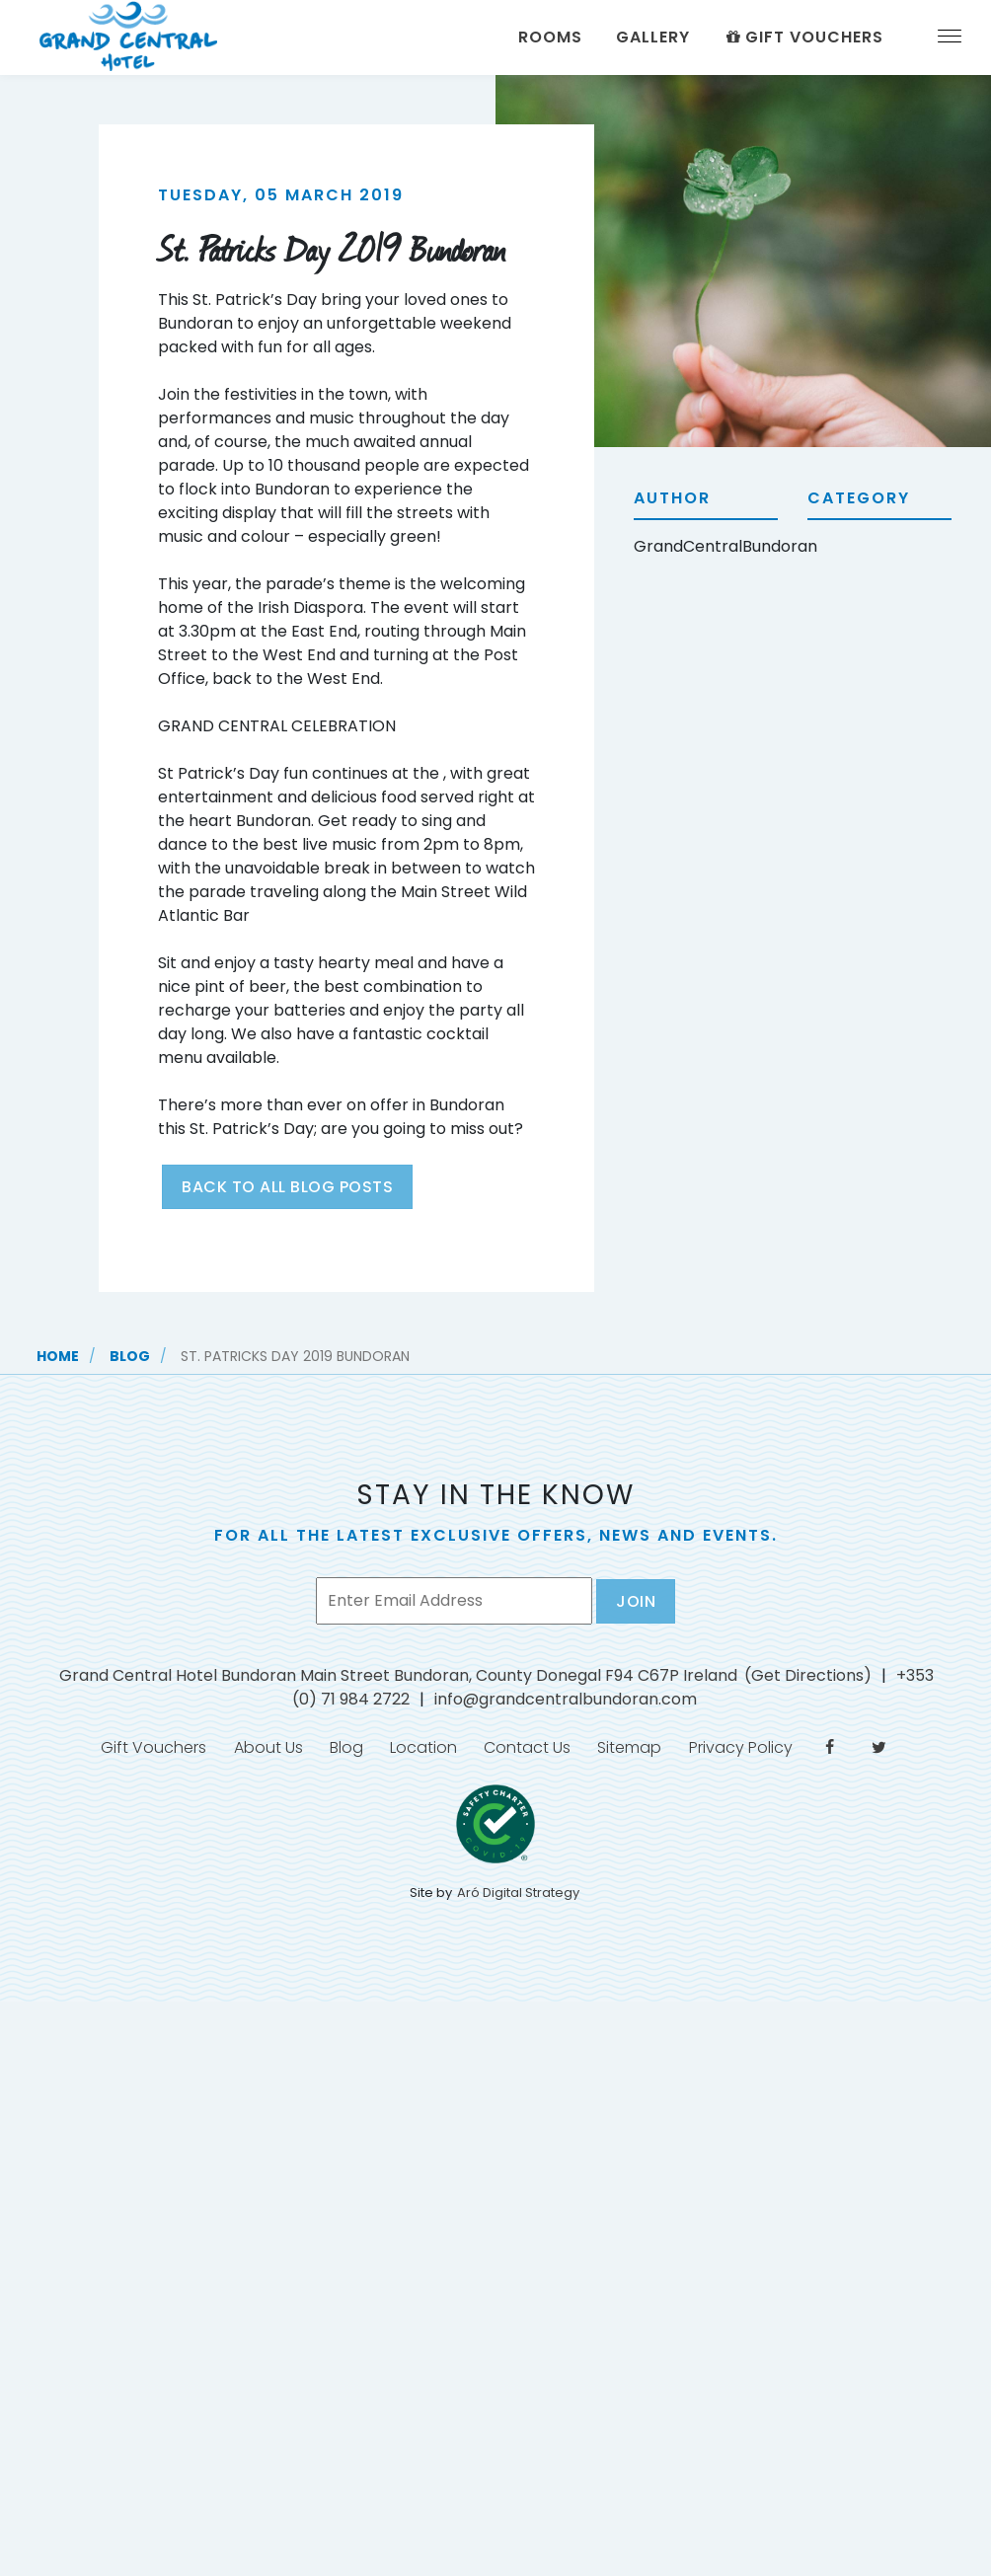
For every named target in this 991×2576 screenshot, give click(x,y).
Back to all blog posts (287, 1186)
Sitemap (636, 1752)
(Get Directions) (808, 1675)
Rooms (550, 37)
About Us (247, 1752)
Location (416, 1752)
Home (58, 1356)
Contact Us (527, 1752)
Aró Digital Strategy (518, 1902)
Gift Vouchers (803, 37)
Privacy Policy (753, 1752)
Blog (130, 1356)
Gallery (653, 37)
